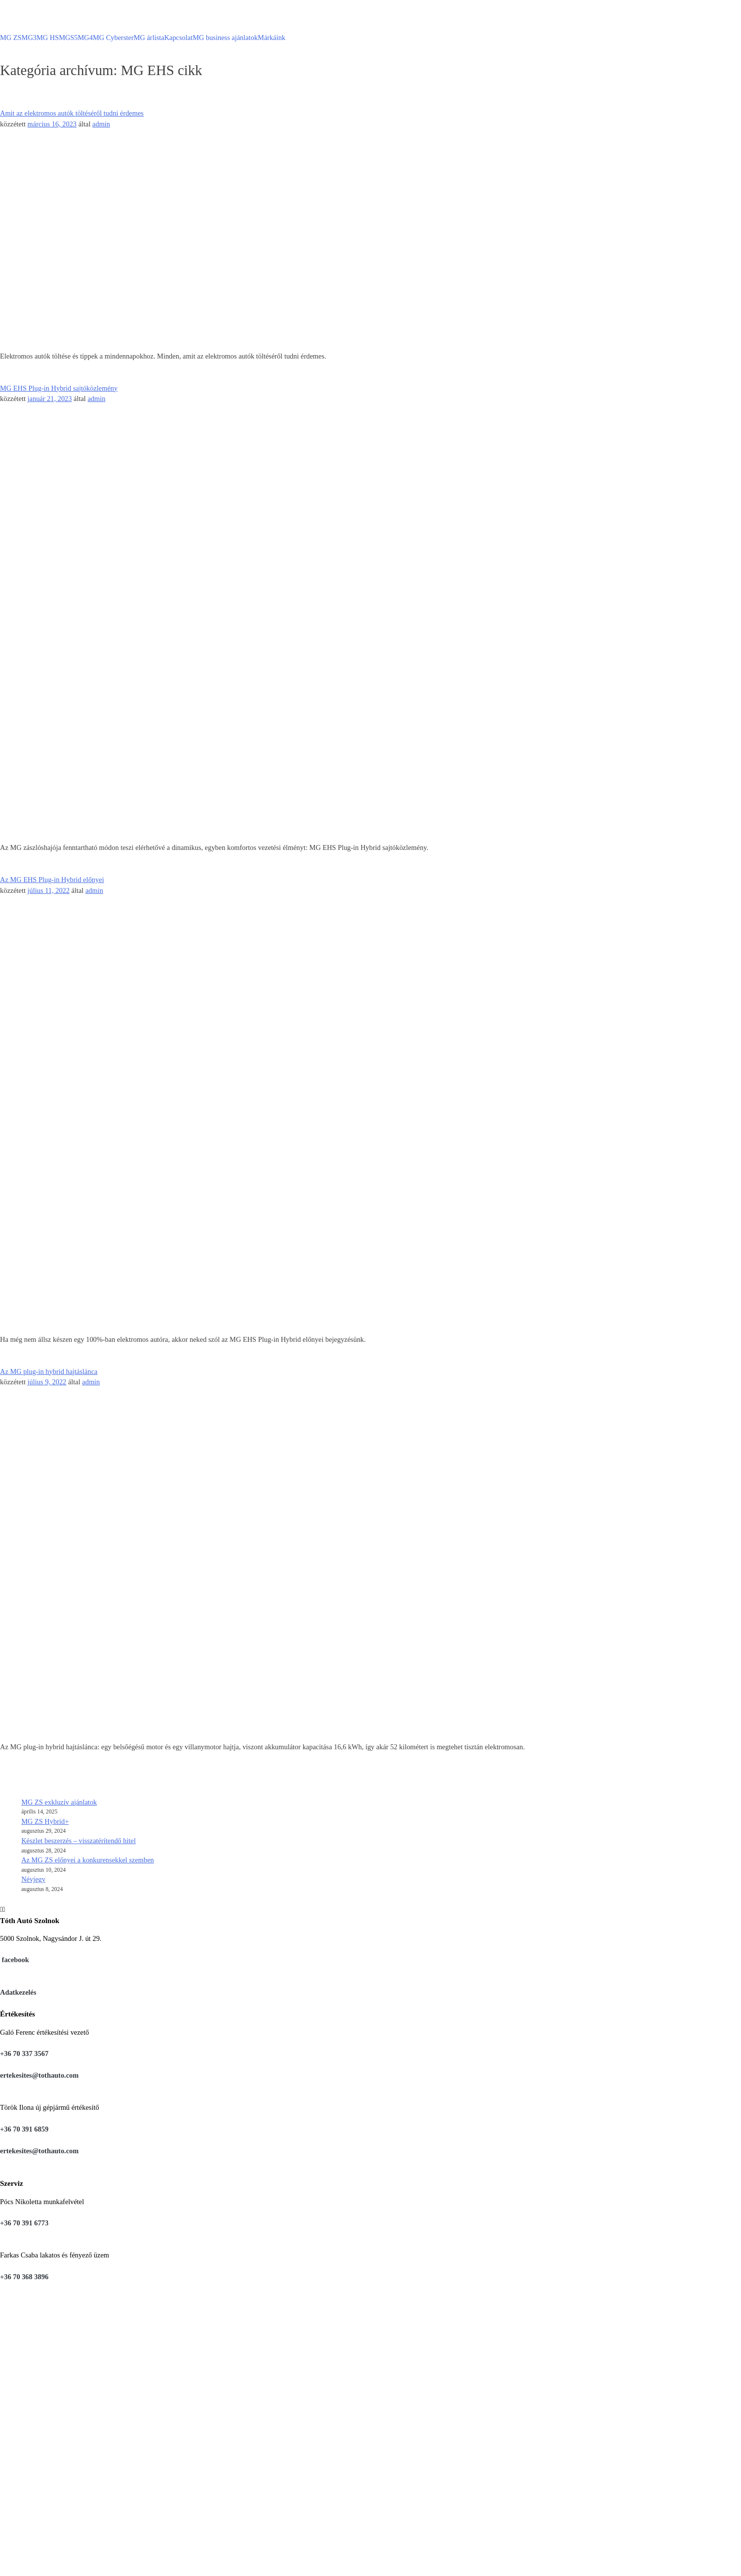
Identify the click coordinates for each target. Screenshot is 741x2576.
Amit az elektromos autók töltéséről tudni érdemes (72, 113)
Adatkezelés (18, 1992)
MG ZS (11, 37)
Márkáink (271, 37)
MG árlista (149, 37)
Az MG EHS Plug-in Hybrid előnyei (52, 880)
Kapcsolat (178, 37)
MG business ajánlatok (225, 37)
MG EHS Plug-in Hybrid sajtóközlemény (58, 388)
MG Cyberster (113, 37)
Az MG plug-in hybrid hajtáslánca (48, 1371)
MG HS (48, 37)
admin (101, 124)
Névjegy (33, 1879)
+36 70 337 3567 (24, 2053)
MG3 (29, 37)
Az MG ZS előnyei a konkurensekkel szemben (87, 1860)
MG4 (85, 37)
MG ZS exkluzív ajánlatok (59, 1802)
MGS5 (68, 37)
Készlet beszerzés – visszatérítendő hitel (78, 1841)
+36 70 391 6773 (24, 2223)
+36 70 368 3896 (24, 2277)
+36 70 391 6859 (24, 2129)
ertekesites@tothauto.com (39, 2075)
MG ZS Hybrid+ (45, 1821)
